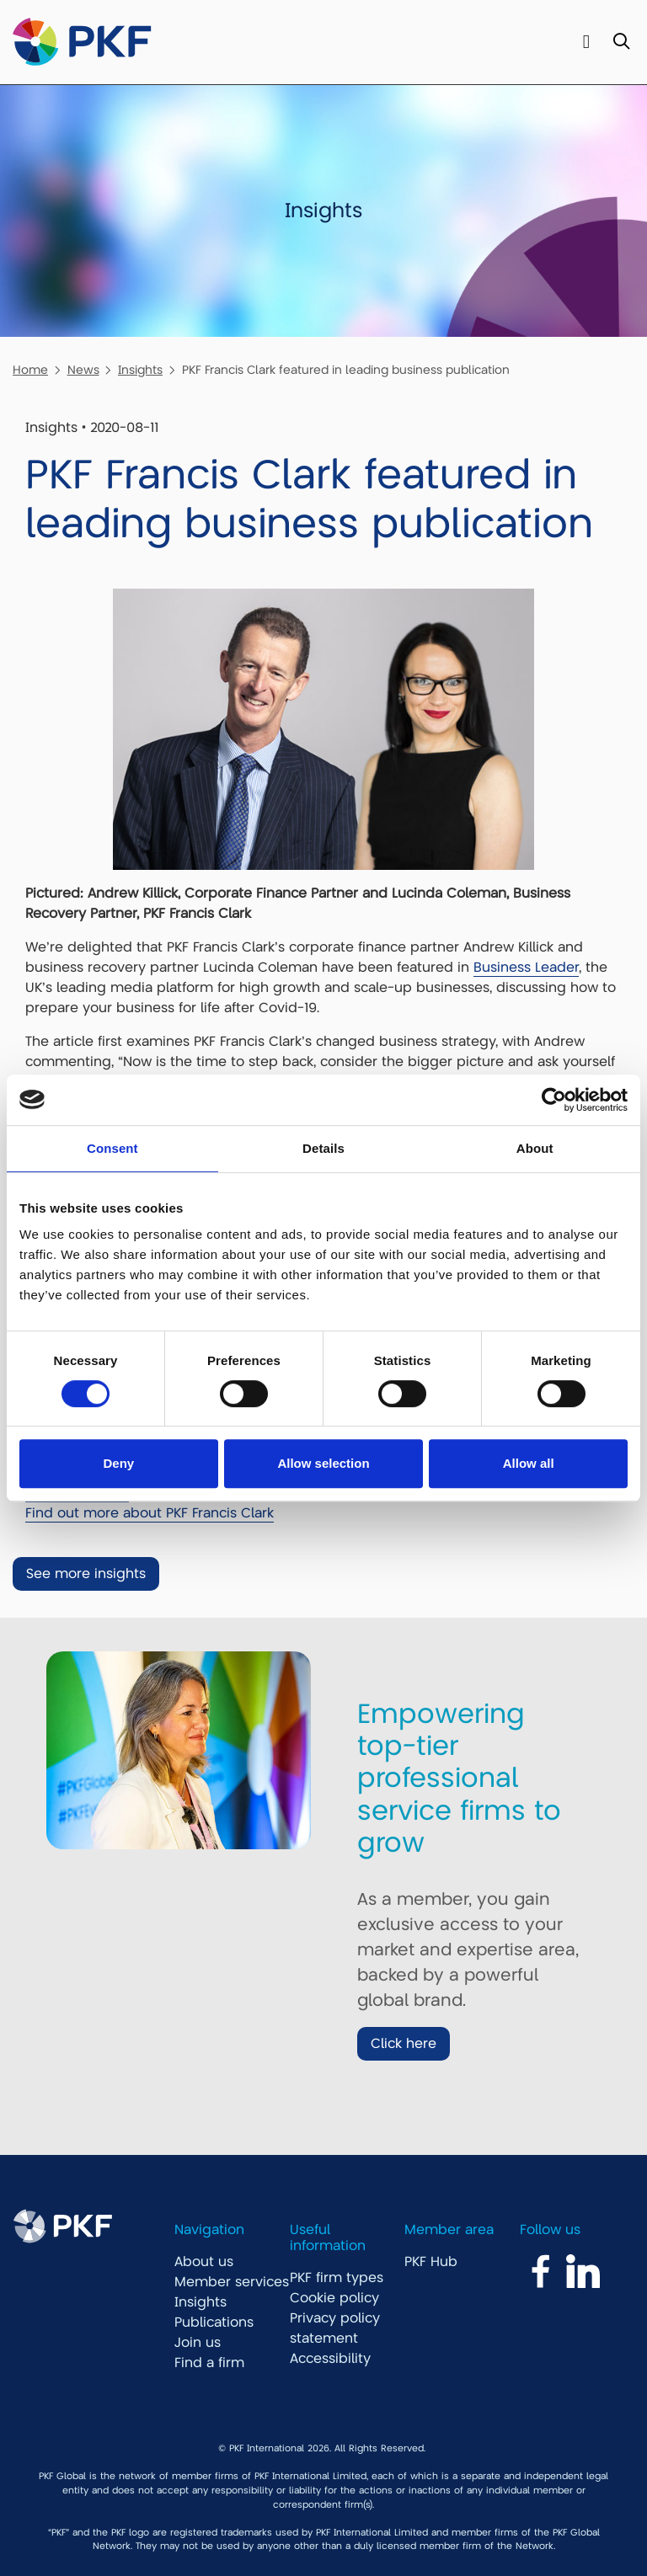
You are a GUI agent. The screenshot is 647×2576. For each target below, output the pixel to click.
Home (30, 369)
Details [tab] (323, 1148)
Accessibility (330, 2358)
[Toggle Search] (621, 42)
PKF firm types (336, 2277)
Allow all (528, 1463)
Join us (197, 2342)
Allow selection (323, 1463)
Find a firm (209, 2363)
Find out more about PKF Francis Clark (149, 1513)
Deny (118, 1463)
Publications (214, 2322)
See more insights (86, 1573)
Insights (140, 369)
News (83, 369)
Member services (231, 2282)
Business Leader (526, 967)
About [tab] (534, 1148)
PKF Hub (430, 2261)
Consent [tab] (112, 1148)
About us (203, 2261)
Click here (403, 2043)
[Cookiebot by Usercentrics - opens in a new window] (554, 1099)
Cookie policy (334, 2298)
